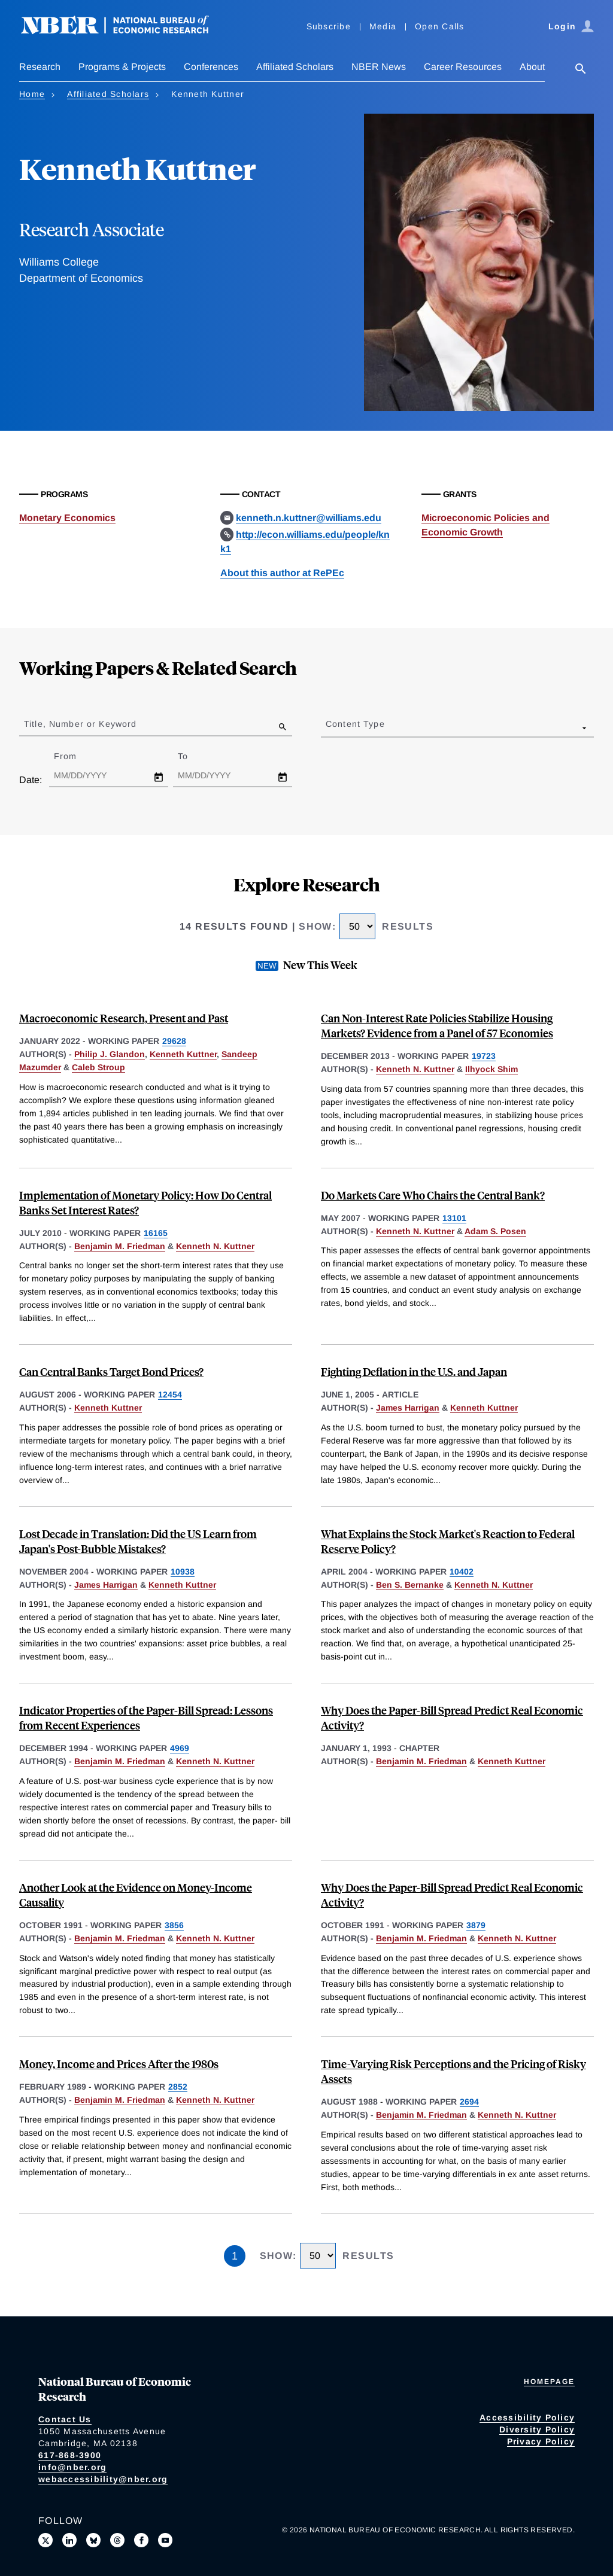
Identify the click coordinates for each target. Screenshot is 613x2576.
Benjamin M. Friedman (119, 1246)
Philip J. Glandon (109, 1054)
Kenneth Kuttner (183, 1054)
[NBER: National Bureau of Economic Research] (124, 31)
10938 (183, 1571)
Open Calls (440, 26)
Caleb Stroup (98, 1067)
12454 (170, 1394)
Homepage (549, 2381)
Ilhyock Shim (491, 1069)
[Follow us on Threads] (117, 2540)
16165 (156, 1233)
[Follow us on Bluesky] (93, 2540)
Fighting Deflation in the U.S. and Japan (414, 1371)
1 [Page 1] (235, 2256)
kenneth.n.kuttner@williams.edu (308, 518)
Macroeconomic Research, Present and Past (123, 1017)
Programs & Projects (122, 67)
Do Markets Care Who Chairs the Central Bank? (433, 1194)
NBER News (378, 67)
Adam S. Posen (495, 1231)
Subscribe (328, 26)
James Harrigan (407, 1407)
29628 (174, 1041)
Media (382, 26)
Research (39, 67)
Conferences (211, 67)
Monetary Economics (67, 518)
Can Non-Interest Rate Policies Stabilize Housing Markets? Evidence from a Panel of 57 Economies (437, 1025)
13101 (454, 1218)
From (76, 756)
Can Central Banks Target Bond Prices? (111, 1371)
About (532, 67)
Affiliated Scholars (294, 67)
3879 (475, 1925)
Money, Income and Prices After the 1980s (119, 2063)
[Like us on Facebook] (141, 2540)
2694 (469, 2101)
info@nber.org (72, 2467)
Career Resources (463, 67)
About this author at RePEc (282, 573)
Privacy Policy (541, 2441)
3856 (174, 1925)
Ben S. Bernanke (410, 1585)
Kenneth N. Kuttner (415, 1069)
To (193, 756)
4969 (179, 1748)
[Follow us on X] (45, 2540)
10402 (462, 1571)
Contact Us (65, 2419)
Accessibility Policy (527, 2417)
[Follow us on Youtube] (165, 2540)
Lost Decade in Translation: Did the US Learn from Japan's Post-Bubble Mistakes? (138, 1541)
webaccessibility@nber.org (103, 2479)
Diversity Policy (537, 2429)
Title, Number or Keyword (80, 724)
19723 (484, 1056)
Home (32, 94)
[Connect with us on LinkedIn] (69, 2540)
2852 (177, 2086)
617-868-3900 (69, 2455)
